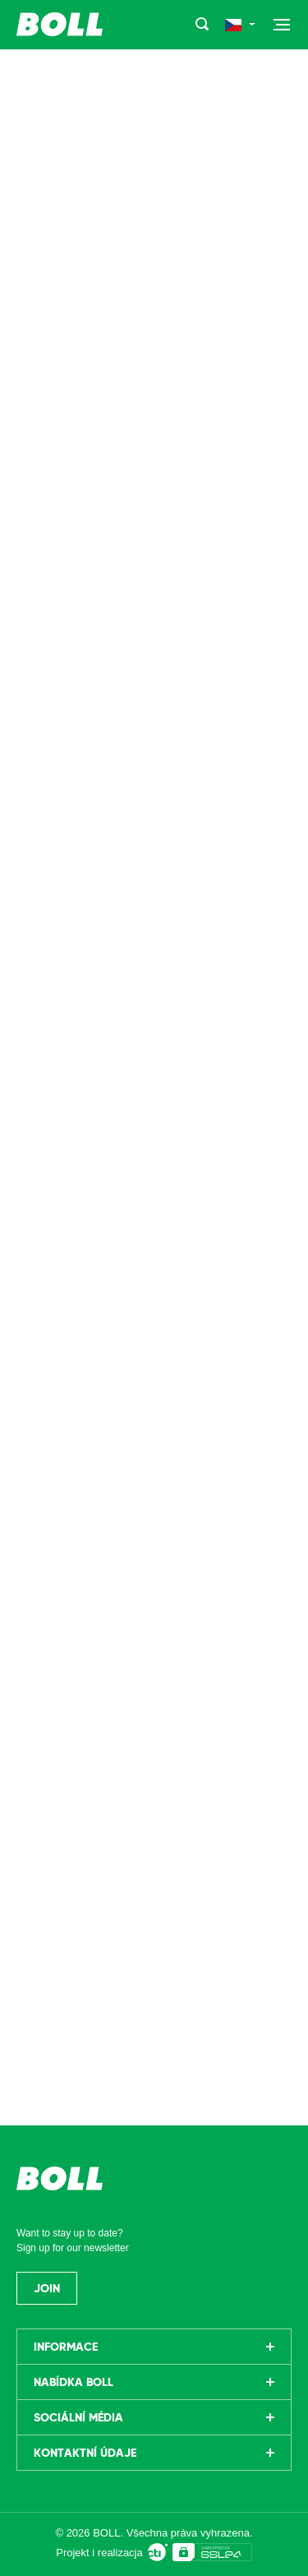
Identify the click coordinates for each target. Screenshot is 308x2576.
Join (47, 2288)
